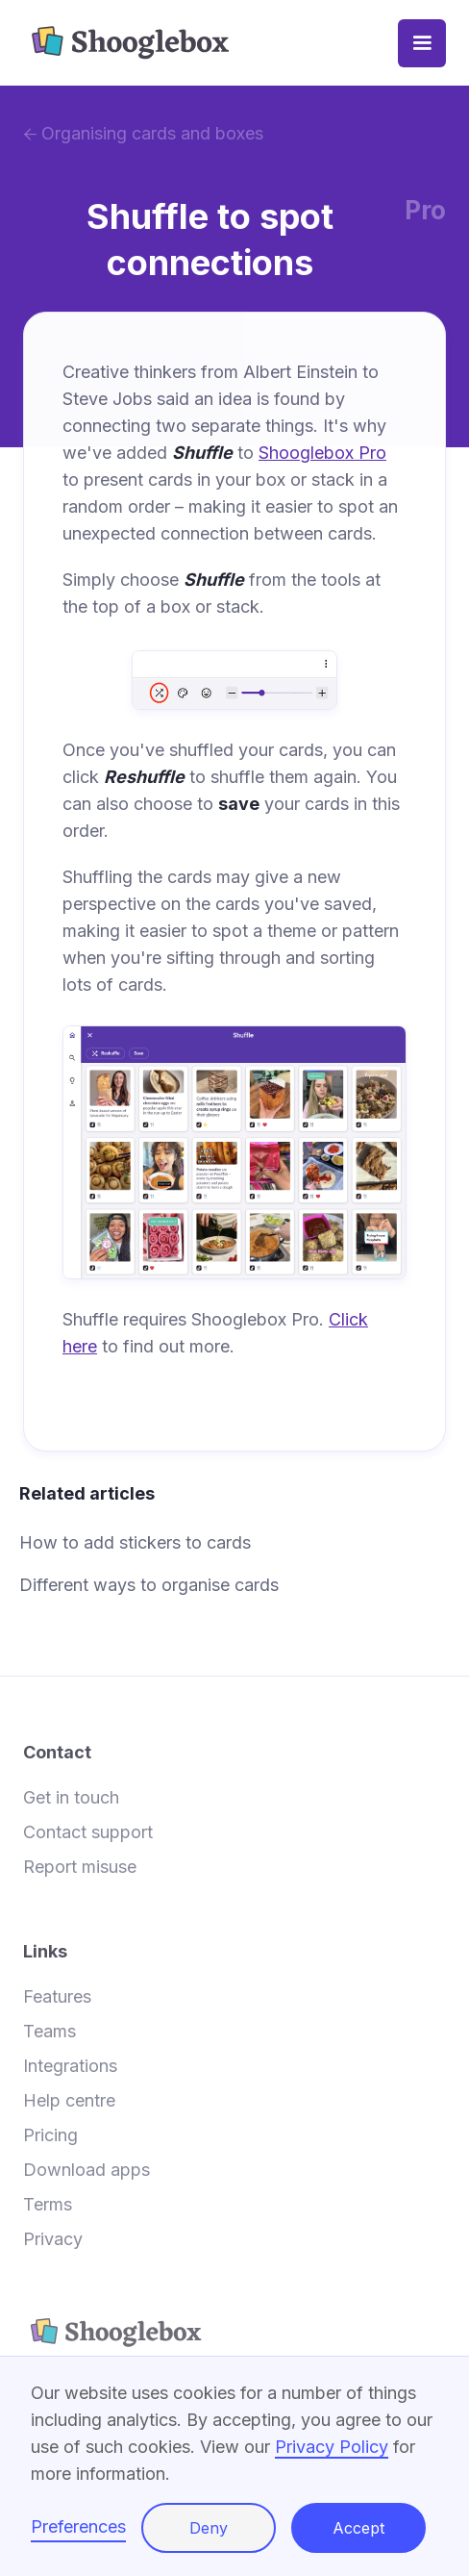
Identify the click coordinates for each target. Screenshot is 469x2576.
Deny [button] (208, 2528)
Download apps (86, 2170)
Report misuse (79, 1867)
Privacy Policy (331, 2447)
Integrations (70, 2066)
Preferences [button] (78, 2526)
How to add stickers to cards (135, 1542)
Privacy (53, 2239)
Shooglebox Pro (322, 452)
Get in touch (71, 1797)
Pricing (50, 2135)
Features (57, 1997)
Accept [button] (358, 2528)
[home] (210, 42)
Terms (47, 2204)
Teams (49, 2031)
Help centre (69, 2100)
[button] (422, 43)
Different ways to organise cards (149, 1585)
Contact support (88, 1832)
